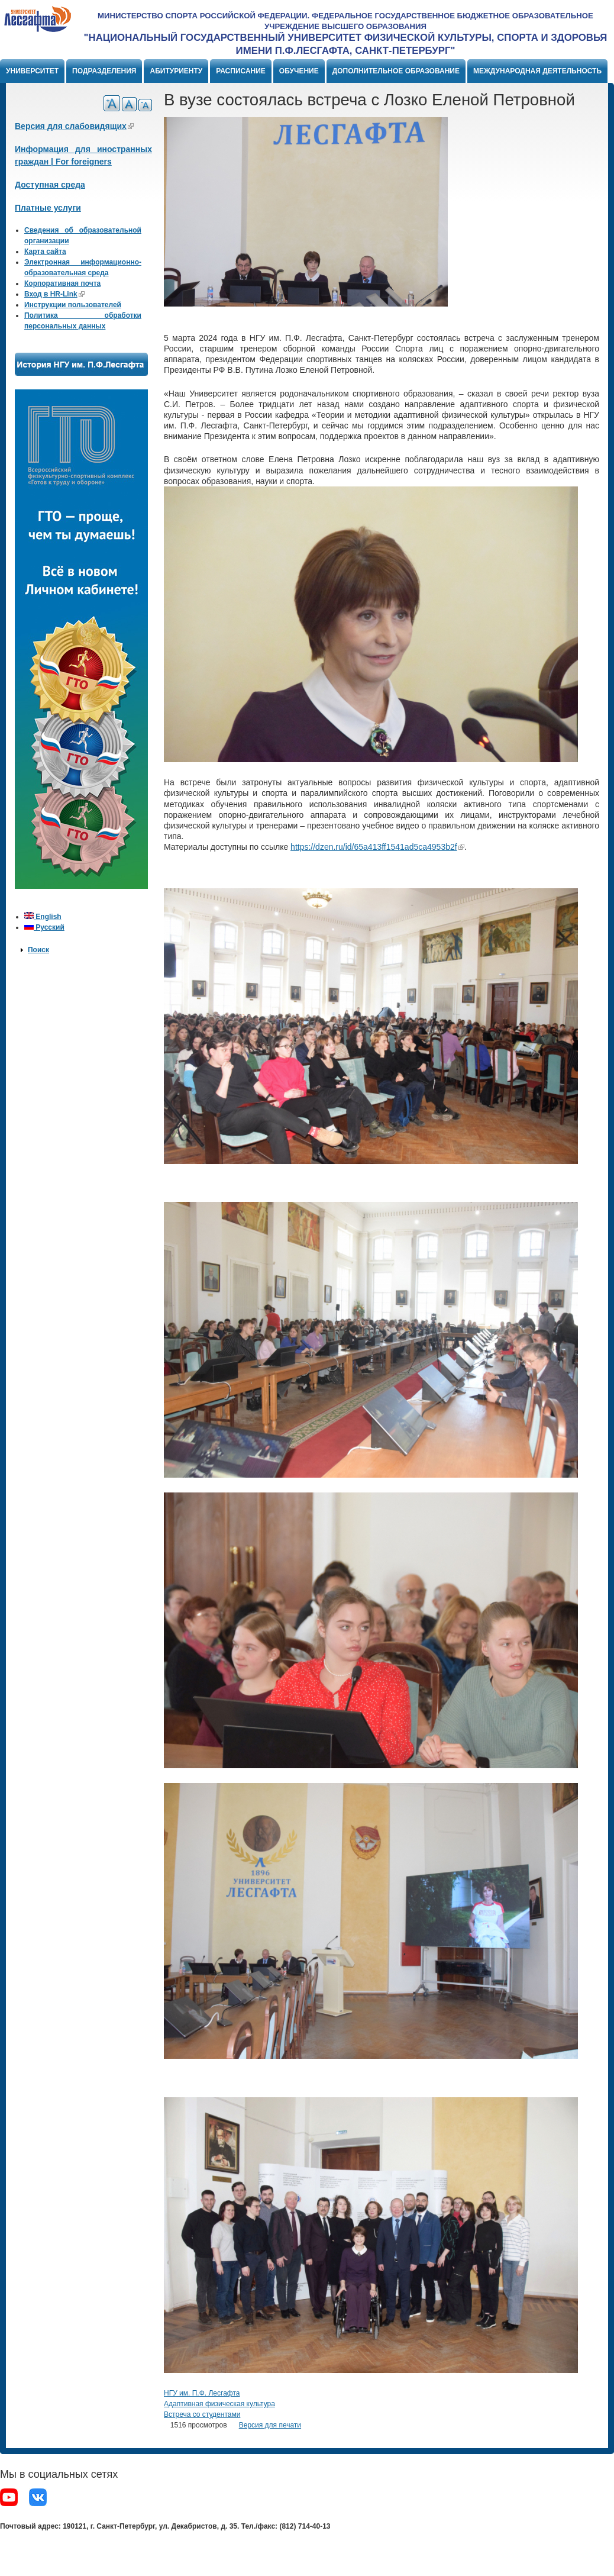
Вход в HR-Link (54, 294)
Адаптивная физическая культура (219, 2404)
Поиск (38, 950)
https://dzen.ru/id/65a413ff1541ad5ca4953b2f (377, 847)
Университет (32, 71)
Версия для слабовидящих (74, 126)
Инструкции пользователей (72, 305)
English (43, 917)
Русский (44, 927)
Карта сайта (45, 251)
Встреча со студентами (202, 2414)
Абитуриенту (176, 71)
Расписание (241, 71)
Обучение (299, 71)
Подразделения (104, 71)
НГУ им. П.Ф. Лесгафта (202, 2393)
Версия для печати (270, 2425)
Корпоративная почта (62, 283)
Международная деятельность (537, 71)
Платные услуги (48, 207)
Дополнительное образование (396, 71)
